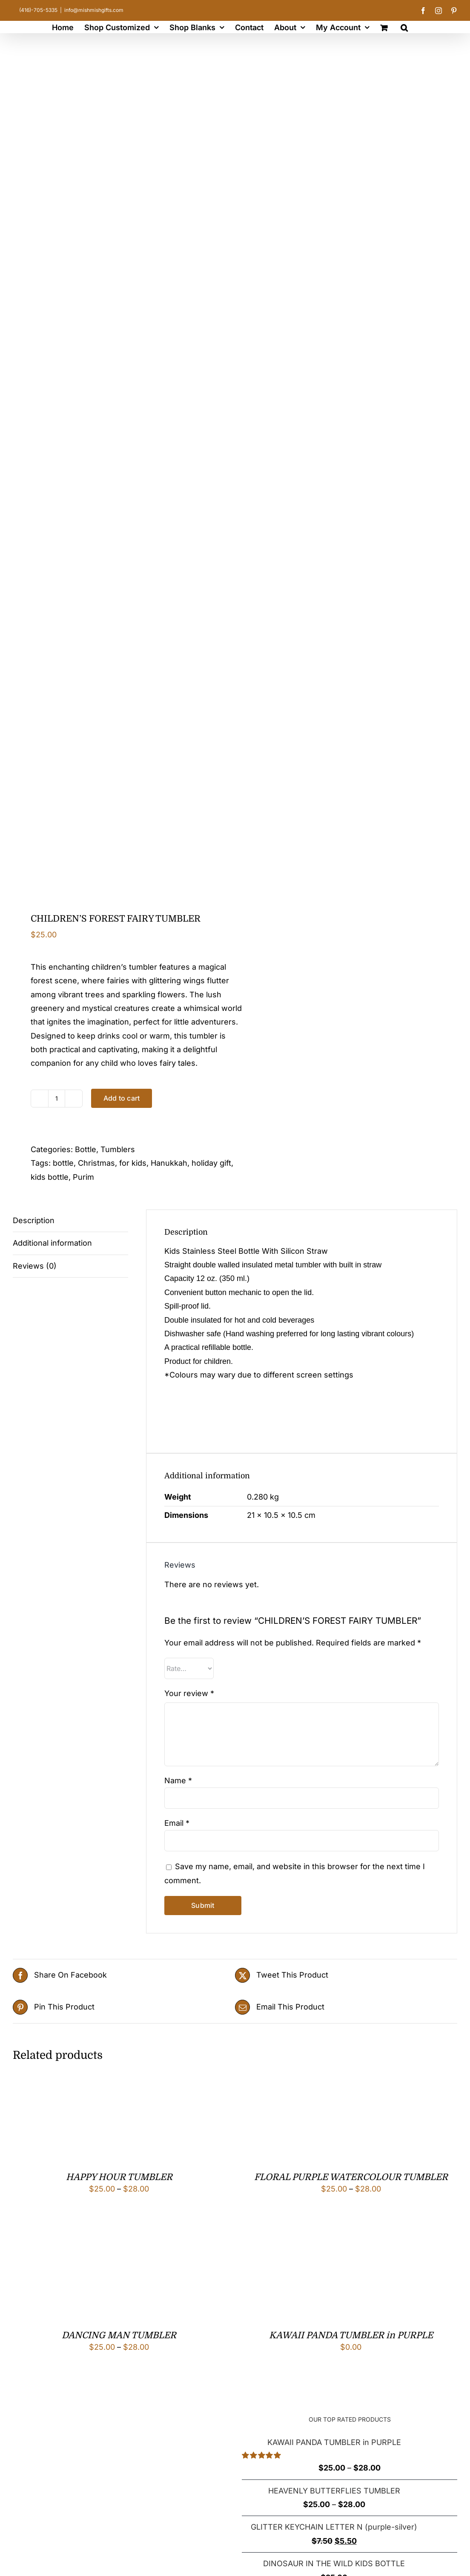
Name (178, 1780)
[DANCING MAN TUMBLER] (55, 2238)
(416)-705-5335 (38, 10)
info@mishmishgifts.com (93, 10)
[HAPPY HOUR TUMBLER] (55, 2080)
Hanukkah (169, 1162)
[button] (404, 27)
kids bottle (50, 1177)
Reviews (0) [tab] (35, 1265)
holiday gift (211, 1162)
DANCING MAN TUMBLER (119, 2335)
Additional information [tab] (52, 1242)
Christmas (96, 1162)
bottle (63, 1162)
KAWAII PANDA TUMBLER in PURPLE (351, 2335)
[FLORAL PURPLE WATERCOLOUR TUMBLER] (287, 2080)
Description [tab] (33, 1220)
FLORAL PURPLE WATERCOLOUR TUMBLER (351, 2177)
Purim (83, 1177)
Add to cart (121, 1098)
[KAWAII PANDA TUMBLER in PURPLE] (287, 2238)
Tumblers (117, 1149)
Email (176, 1823)
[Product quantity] (56, 1098)
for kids (132, 1162)
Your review (189, 1693)
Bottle (85, 1149)
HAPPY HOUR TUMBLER (119, 2177)
